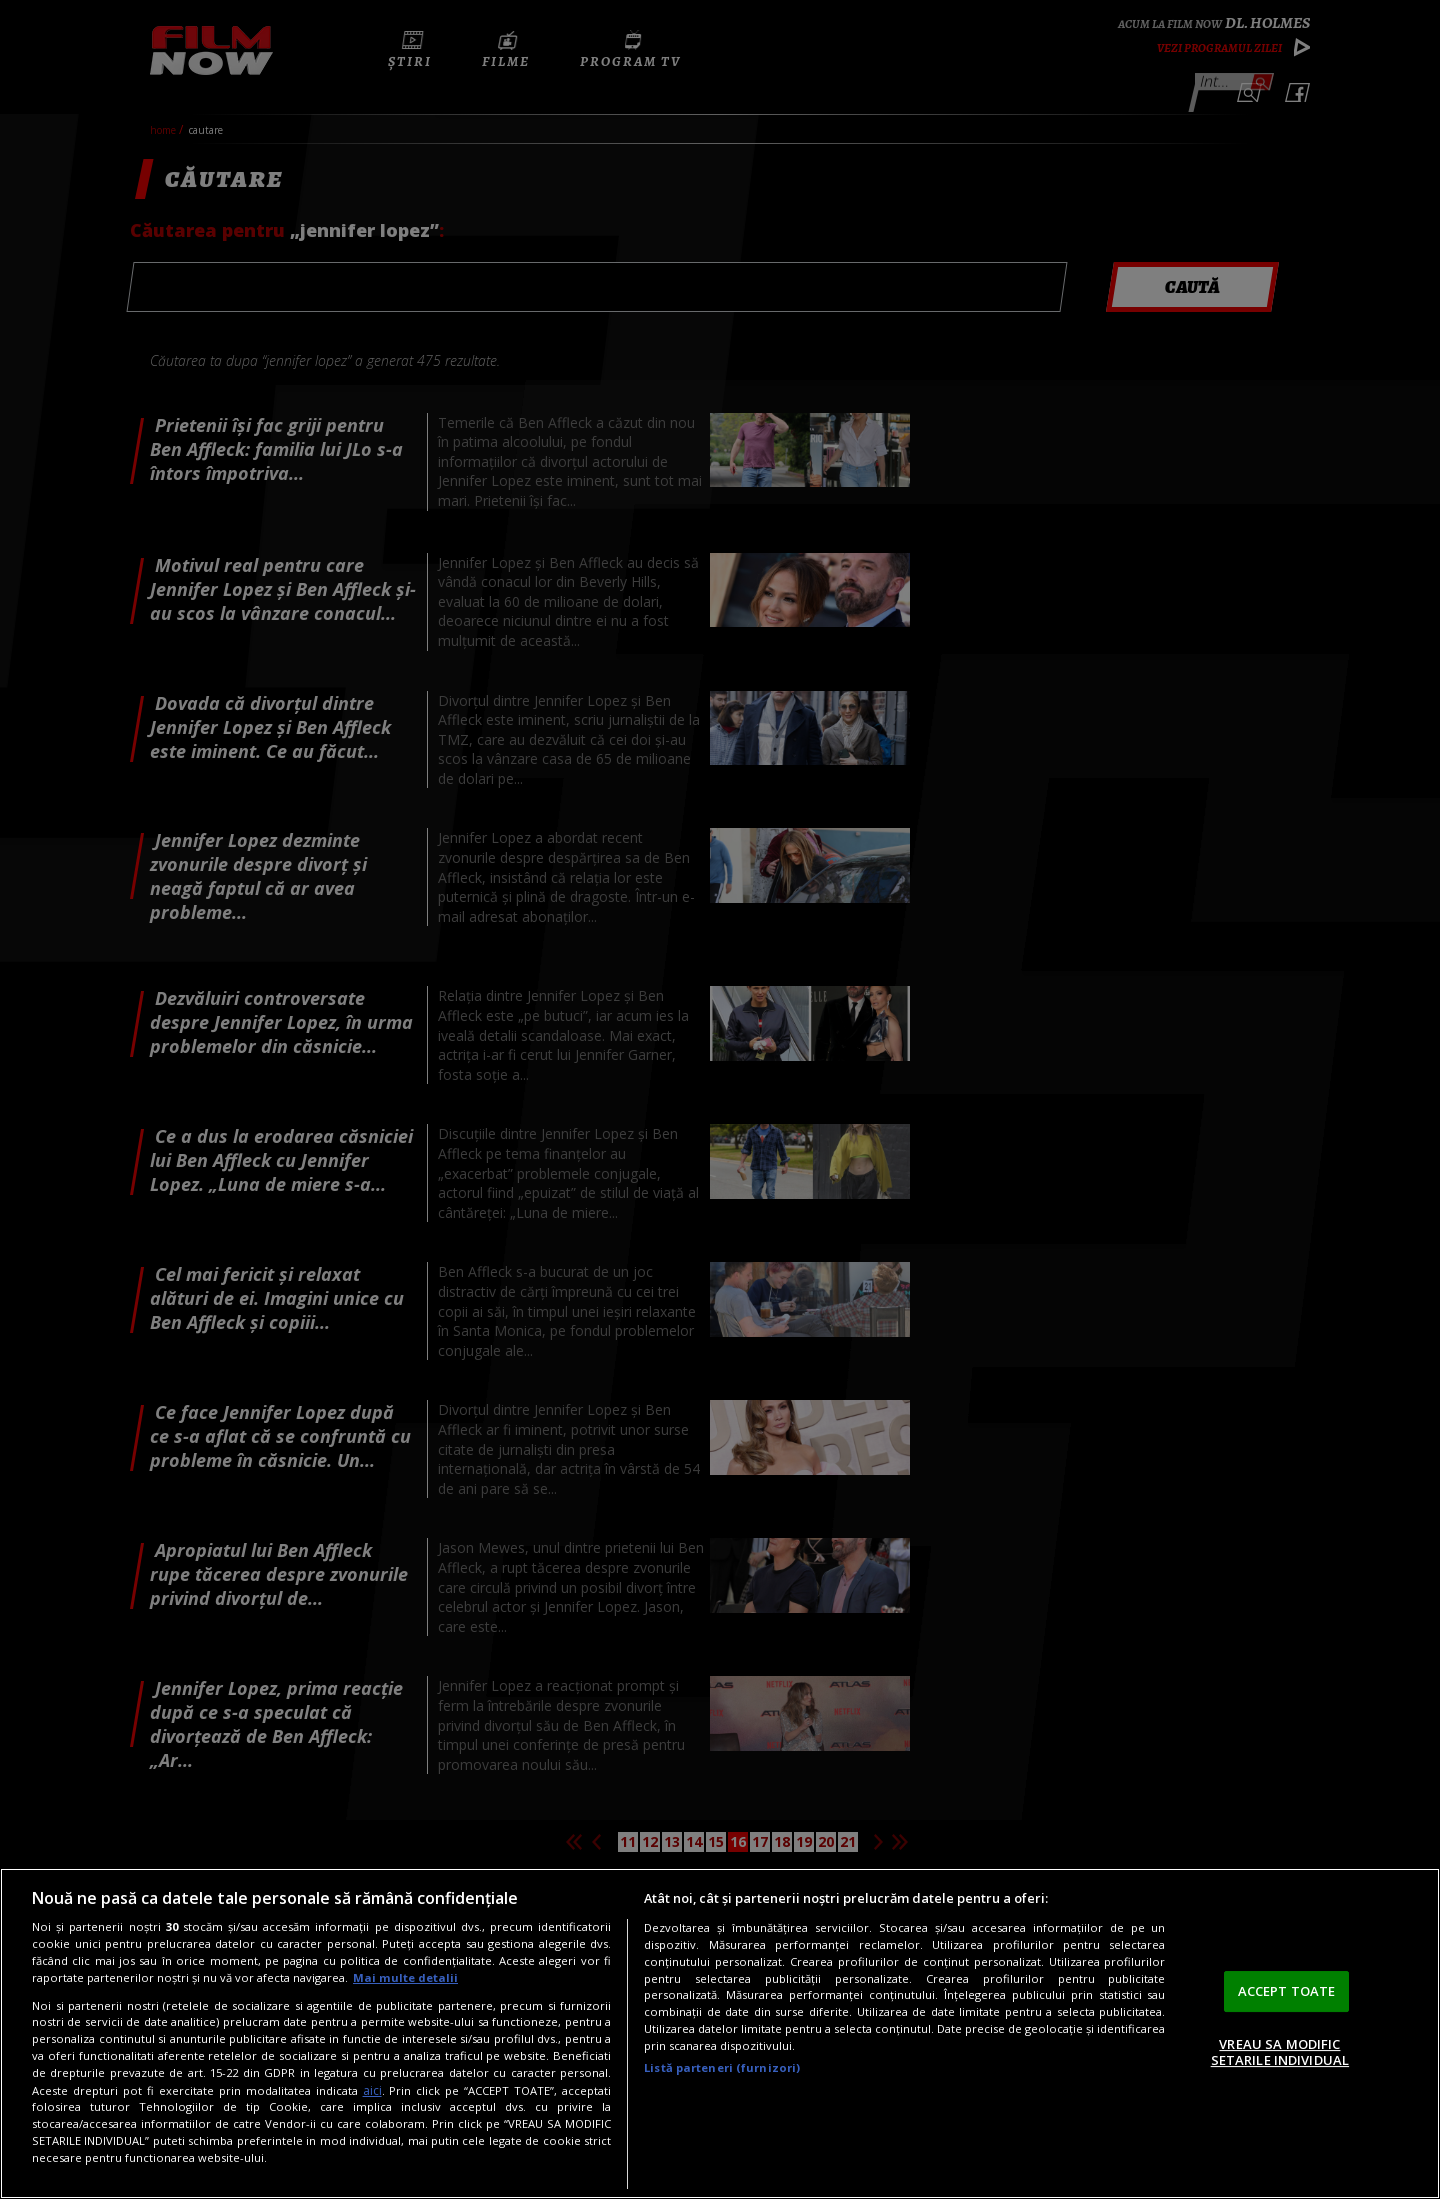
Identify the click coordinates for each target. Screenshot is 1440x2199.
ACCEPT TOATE (1287, 1991)
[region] (720, 2033)
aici (372, 2090)
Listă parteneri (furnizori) (722, 2067)
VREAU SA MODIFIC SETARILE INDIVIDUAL (1280, 2052)
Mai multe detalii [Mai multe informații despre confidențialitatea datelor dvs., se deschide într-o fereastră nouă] (405, 1977)
